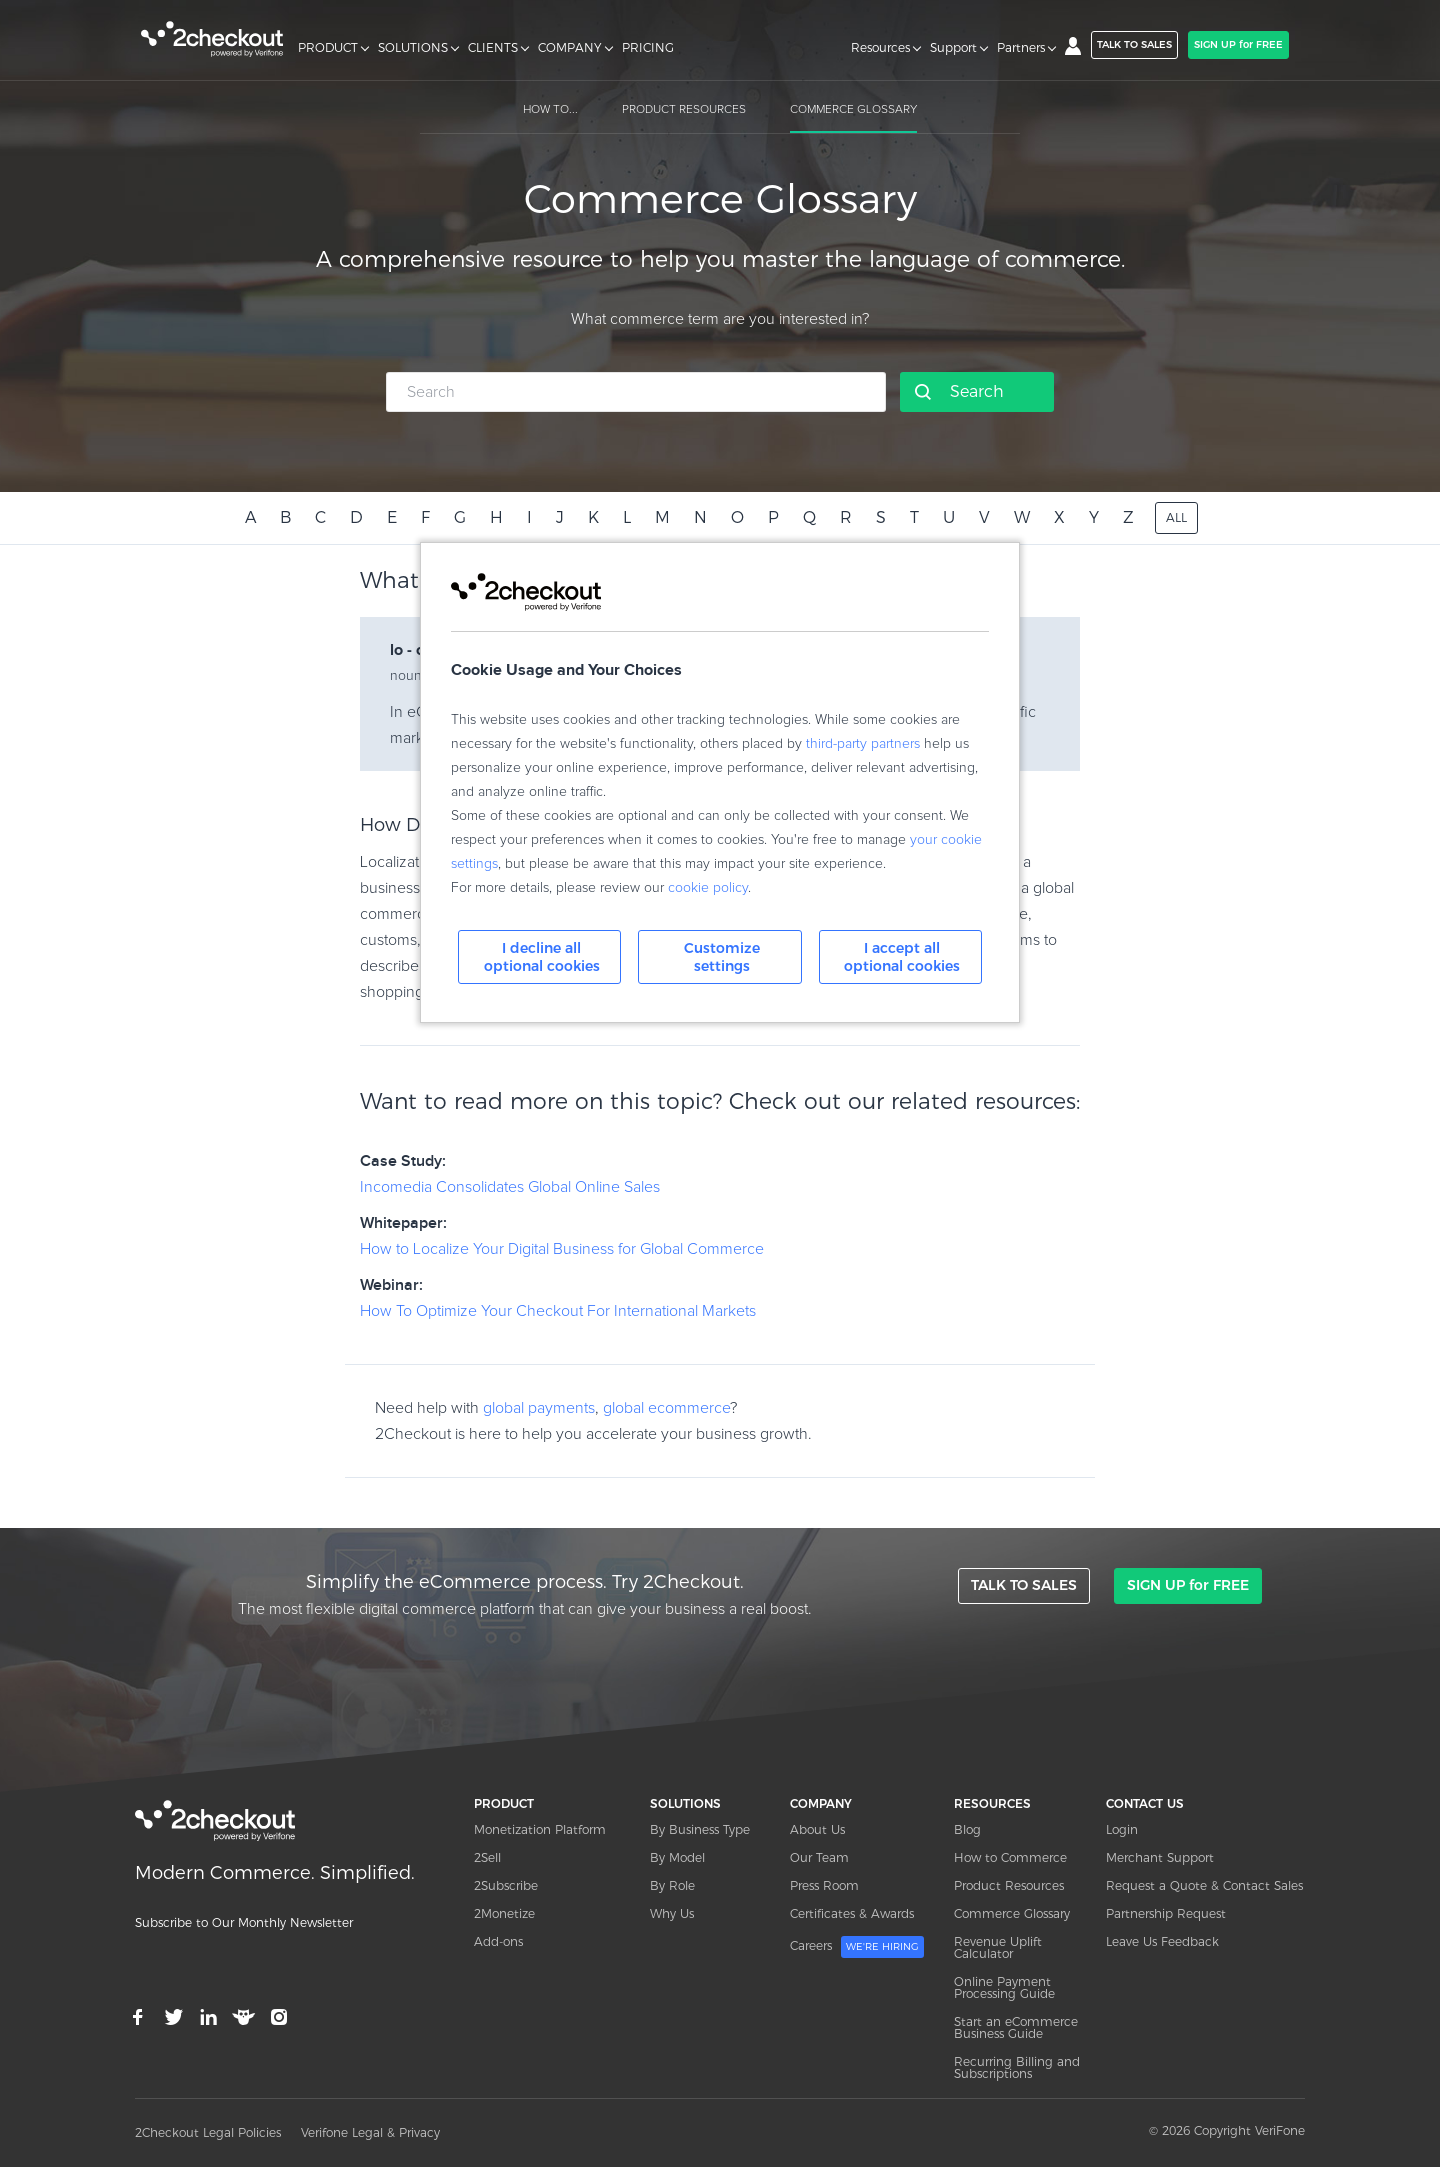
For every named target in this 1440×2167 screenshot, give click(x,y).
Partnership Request (1166, 1913)
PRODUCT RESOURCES (684, 110)
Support (953, 48)
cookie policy (708, 888)
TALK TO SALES (1134, 44)
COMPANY (570, 48)
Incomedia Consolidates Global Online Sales (510, 1187)
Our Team (819, 1857)
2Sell (487, 1857)
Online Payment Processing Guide (1004, 1987)
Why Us (672, 1913)
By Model (677, 1857)
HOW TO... (550, 110)
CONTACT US (1145, 1803)
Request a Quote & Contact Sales (1204, 1885)
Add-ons (498, 1941)
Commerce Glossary (1012, 1913)
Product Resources (1009, 1885)
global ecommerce (666, 1408)
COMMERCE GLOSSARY (853, 110)
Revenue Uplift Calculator (998, 1947)
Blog (967, 1829)
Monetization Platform (540, 1829)
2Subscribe (506, 1885)
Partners (1021, 48)
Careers (857, 1947)
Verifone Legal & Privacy (370, 2132)
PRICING (648, 48)
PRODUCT (328, 48)
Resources (880, 48)
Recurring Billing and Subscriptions (1017, 2067)
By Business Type (700, 1829)
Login (1122, 1829)
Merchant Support (1160, 1857)
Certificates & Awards (852, 1913)
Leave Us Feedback (1162, 1941)
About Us (817, 1829)
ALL (1176, 517)
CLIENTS (493, 48)
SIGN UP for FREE (1238, 44)
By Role (672, 1885)
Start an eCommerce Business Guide (1016, 2027)
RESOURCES (992, 1803)
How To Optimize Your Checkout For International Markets (558, 1311)
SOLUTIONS (413, 48)
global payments (539, 1408)
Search (977, 391)
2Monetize (504, 1913)
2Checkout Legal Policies (208, 2132)
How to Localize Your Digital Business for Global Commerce (562, 1249)
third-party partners (863, 744)
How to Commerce (1010, 1857)
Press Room (824, 1885)
